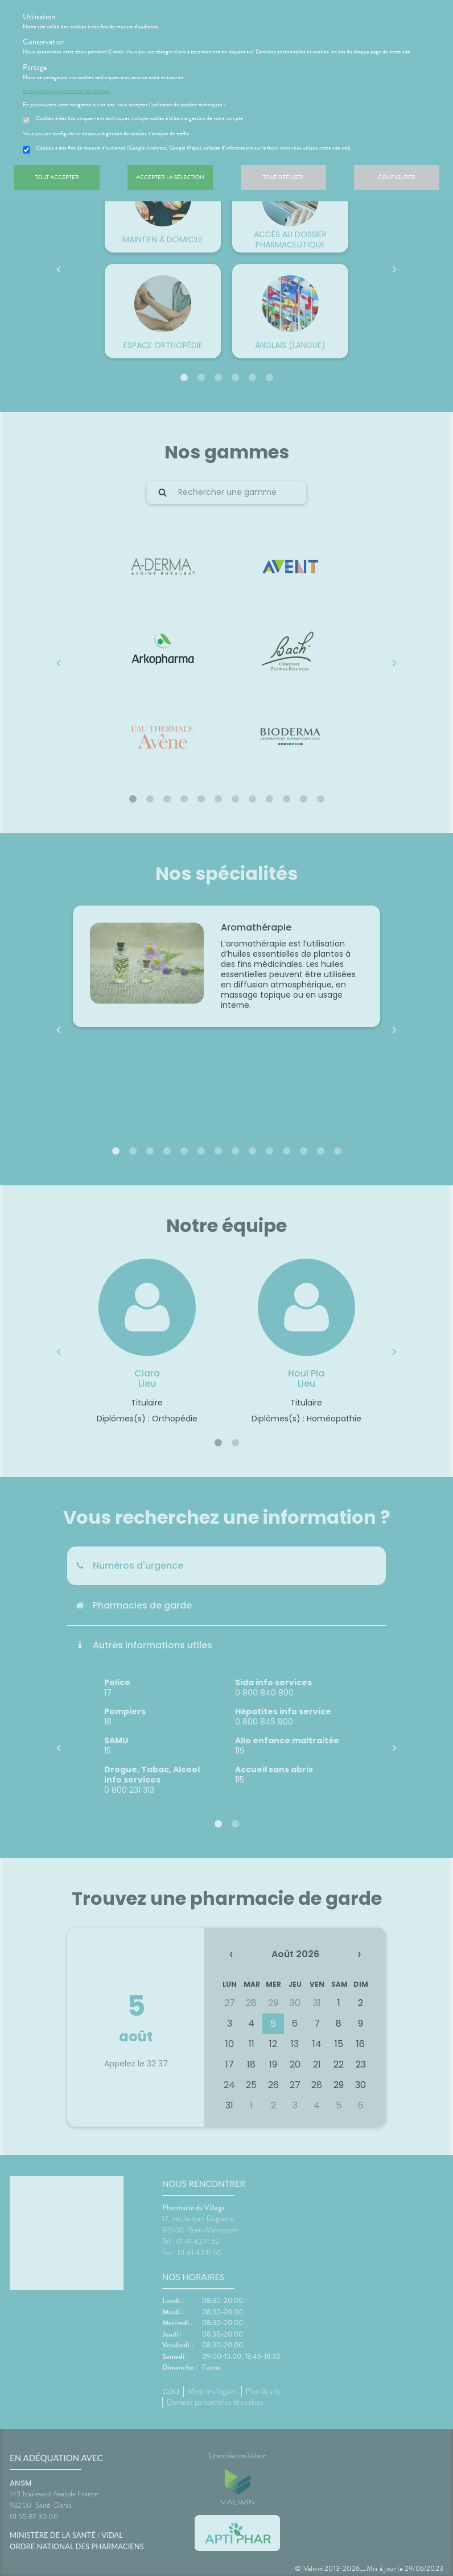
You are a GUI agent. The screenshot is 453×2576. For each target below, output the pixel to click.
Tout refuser (283, 177)
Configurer (396, 177)
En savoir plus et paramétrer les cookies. (66, 91)
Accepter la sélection (170, 177)
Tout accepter (57, 177)
